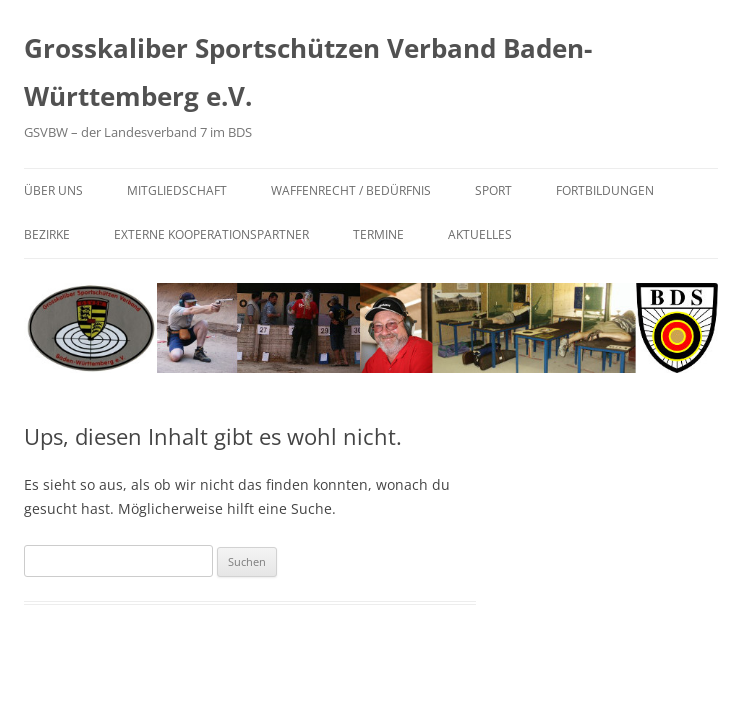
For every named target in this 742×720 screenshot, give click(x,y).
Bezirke (47, 234)
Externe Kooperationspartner (211, 234)
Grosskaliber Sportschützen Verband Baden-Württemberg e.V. (308, 72)
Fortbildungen (605, 190)
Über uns (53, 190)
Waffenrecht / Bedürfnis (351, 190)
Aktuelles (480, 234)
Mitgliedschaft (177, 190)
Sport (493, 190)
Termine (378, 234)
